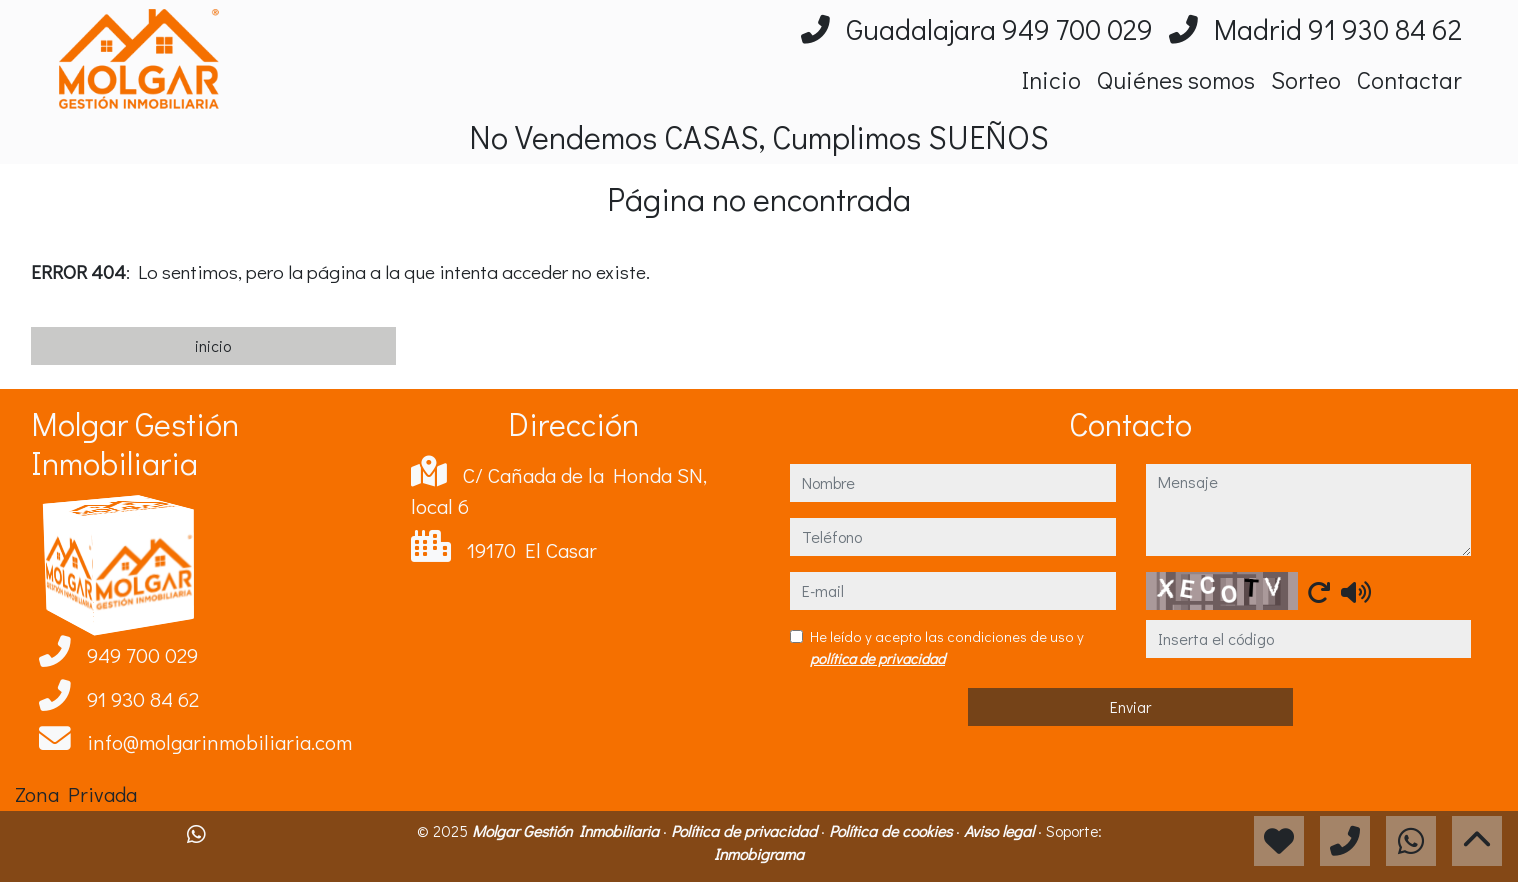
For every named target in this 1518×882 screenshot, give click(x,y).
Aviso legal (1001, 830)
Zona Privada (76, 794)
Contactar (1409, 79)
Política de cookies (892, 830)
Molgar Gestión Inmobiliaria (567, 830)
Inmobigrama (759, 853)
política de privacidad (877, 658)
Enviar (1130, 706)
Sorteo (1306, 79)
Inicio (1051, 79)
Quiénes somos (1176, 79)
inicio (213, 345)
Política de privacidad (746, 830)
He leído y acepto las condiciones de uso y (947, 647)
